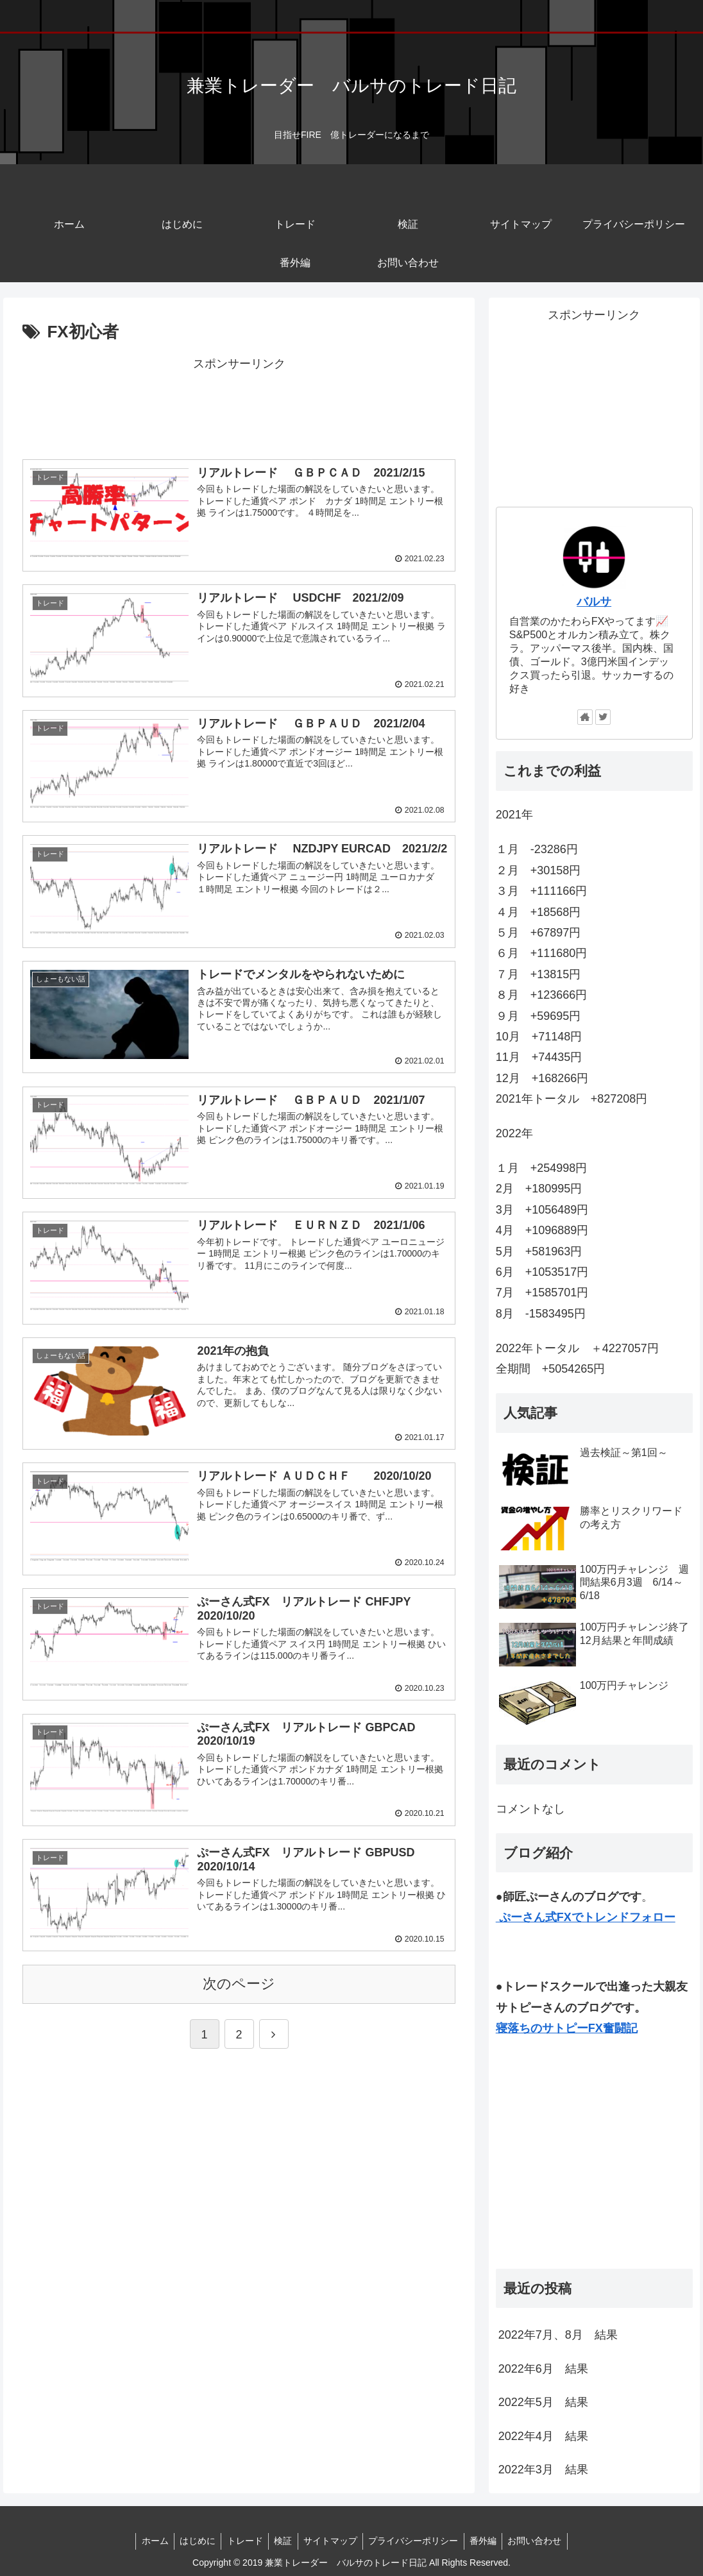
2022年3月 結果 (543, 2469)
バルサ (594, 601)
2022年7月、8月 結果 (558, 2334)
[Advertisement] (239, 406)
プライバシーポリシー (417, 2541)
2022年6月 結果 (543, 2368)
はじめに (192, 2541)
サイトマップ (332, 2541)
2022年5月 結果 (543, 2402)
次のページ (239, 1980)
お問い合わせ (543, 2541)
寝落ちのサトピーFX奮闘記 (567, 2028)
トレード (242, 2541)
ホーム (147, 2541)
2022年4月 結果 (543, 2436)
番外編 (488, 2541)
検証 (282, 2541)
